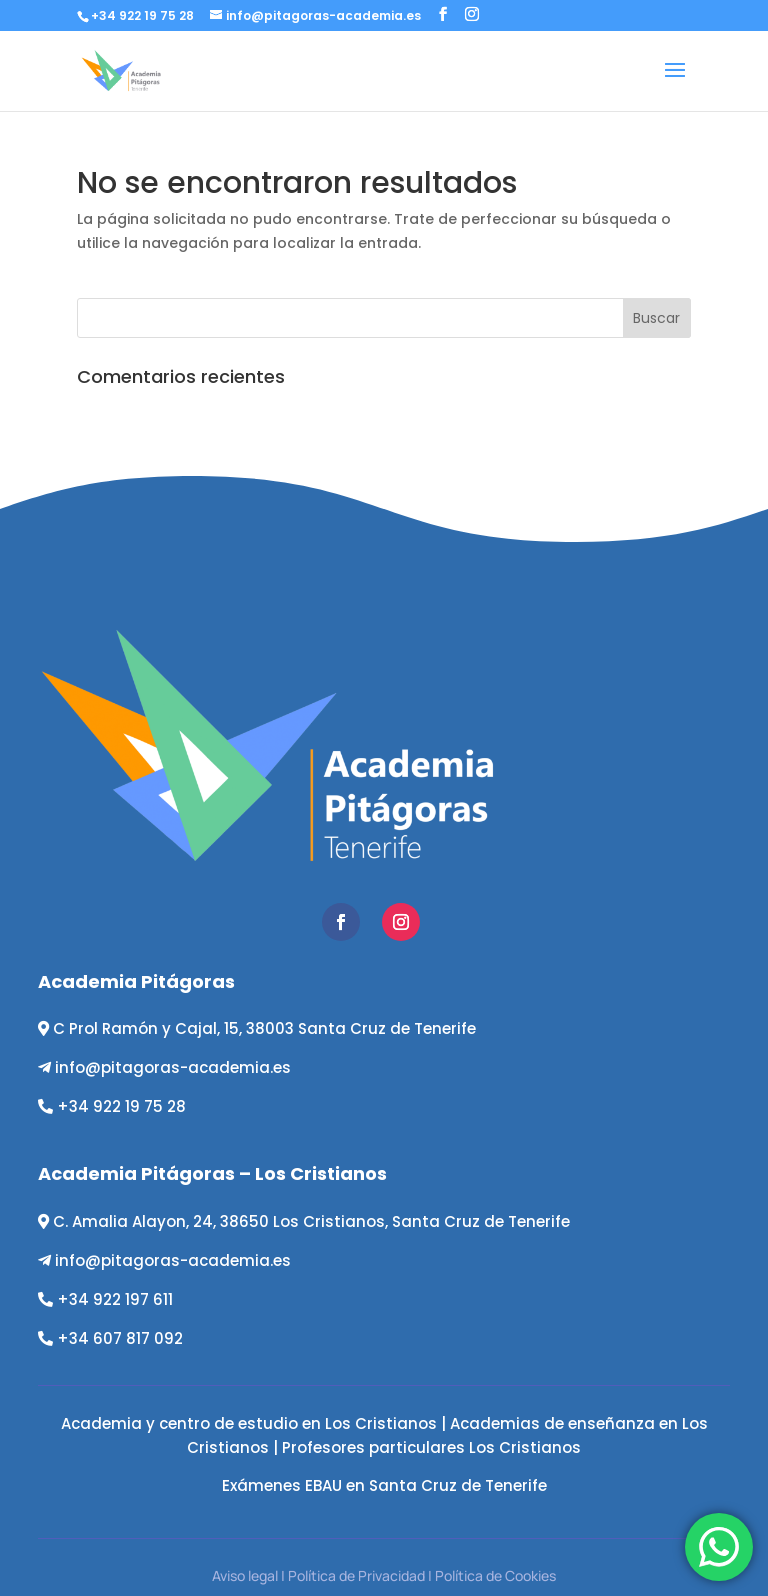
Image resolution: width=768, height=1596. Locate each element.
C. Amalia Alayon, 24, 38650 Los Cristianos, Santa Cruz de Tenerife (311, 1221)
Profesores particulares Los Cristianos (431, 1447)
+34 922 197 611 (115, 1299)
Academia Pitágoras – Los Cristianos (212, 1173)
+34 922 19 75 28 (121, 1106)
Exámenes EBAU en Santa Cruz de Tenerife (384, 1485)
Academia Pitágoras (136, 981)
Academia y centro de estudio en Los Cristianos (249, 1423)
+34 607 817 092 (120, 1338)
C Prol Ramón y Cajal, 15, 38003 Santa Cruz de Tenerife (264, 1028)
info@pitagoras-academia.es (173, 1067)
